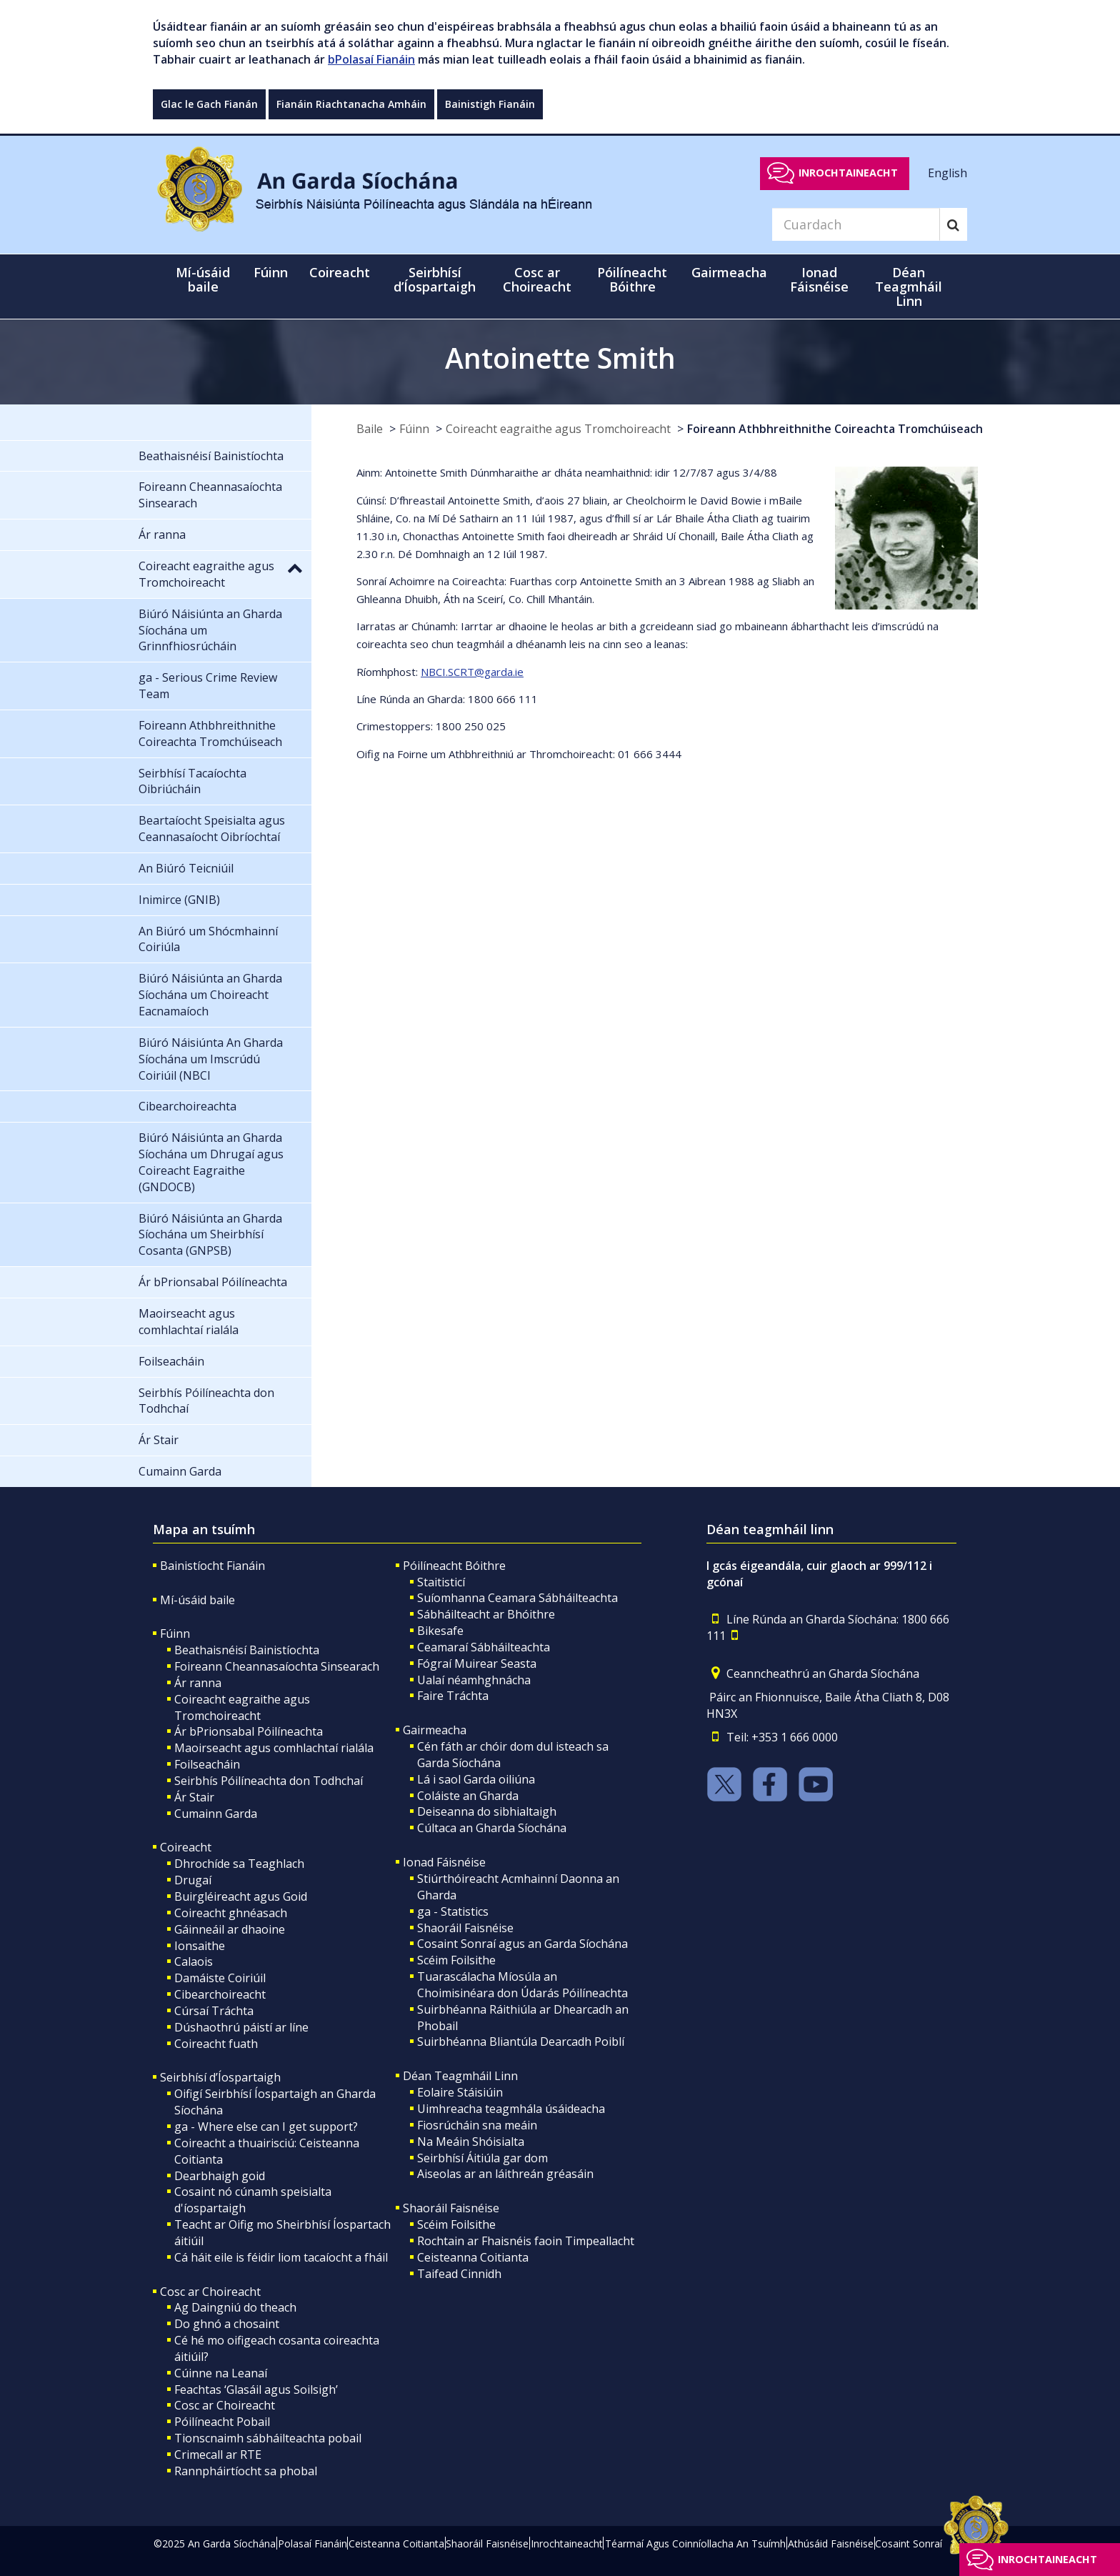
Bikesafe (440, 1630)
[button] (295, 567)
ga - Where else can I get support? (266, 2126)
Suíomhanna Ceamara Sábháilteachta (517, 1598)
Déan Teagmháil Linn (460, 2076)
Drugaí (192, 1880)
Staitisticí (441, 1582)
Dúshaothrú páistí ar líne (241, 2027)
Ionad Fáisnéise (444, 1862)
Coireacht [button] (339, 272)
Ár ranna (197, 1683)
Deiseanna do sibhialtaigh (486, 1811)
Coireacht (185, 1847)
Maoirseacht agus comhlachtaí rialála (274, 1748)
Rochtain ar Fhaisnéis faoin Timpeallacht (525, 2241)
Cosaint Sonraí (908, 2543)
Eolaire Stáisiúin (460, 2092)
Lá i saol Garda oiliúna (476, 1779)
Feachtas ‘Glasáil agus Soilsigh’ (256, 2389)
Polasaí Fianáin (312, 2543)
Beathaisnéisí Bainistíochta (246, 1650)
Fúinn (414, 429)
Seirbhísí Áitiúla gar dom (482, 2158)
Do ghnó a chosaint (226, 2324)
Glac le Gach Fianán (209, 104)
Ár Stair (194, 1797)
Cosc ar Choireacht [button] (537, 279)
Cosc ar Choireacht (210, 2291)
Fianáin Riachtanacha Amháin (351, 104)
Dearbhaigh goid (219, 2176)
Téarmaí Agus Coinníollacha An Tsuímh (695, 2543)
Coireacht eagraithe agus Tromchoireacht (558, 429)
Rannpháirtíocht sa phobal (245, 2471)
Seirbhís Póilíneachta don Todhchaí (268, 1781)
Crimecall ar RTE (217, 2454)
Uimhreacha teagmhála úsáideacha (511, 2109)
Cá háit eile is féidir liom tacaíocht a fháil (281, 2257)
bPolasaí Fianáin (371, 59)
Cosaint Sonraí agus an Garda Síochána (522, 1943)
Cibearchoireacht (220, 1994)
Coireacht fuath (216, 2044)
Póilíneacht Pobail (222, 2422)
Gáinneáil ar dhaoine (229, 1929)
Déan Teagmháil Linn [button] (908, 286)
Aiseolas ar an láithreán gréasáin (505, 2174)
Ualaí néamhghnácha (474, 1680)
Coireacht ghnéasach (230, 1913)
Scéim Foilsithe (456, 1960)
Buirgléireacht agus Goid (240, 1896)
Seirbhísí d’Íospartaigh (220, 2077)
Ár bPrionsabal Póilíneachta (248, 1731)
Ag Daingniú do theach (235, 2307)
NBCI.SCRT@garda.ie (472, 672)
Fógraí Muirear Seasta (476, 1663)
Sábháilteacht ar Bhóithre (486, 1614)
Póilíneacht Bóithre (454, 1565)
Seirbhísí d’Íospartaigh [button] (435, 279)
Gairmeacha (434, 1730)
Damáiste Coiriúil (220, 1978)
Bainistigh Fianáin (490, 104)
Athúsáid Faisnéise (831, 2543)
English (947, 172)
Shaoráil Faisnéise (465, 1928)
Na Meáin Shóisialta (470, 2141)
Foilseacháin (207, 1764)
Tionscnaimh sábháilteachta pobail (267, 2438)
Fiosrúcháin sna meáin (477, 2125)
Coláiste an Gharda (468, 1796)
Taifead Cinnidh (459, 2274)
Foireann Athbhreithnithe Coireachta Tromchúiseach (835, 429)
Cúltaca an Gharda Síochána (491, 1828)
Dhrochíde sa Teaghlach (239, 1863)
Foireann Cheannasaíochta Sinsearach (276, 1666)
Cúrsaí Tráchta (214, 2011)
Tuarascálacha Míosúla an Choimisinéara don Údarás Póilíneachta (522, 1985)
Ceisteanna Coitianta (473, 2257)
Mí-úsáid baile (203, 279)
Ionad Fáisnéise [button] (819, 279)
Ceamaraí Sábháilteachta (483, 1647)
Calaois (193, 1961)
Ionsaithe (199, 1946)
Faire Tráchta (453, 1696)
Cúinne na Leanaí (220, 2373)
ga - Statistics (453, 1911)
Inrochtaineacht (848, 172)
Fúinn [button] (271, 272)
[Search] (855, 224)
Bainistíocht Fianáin (212, 1565)
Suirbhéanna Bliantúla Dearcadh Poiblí (520, 2041)
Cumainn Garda (215, 1813)
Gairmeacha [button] (729, 272)
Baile (369, 429)
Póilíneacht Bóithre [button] (632, 279)
